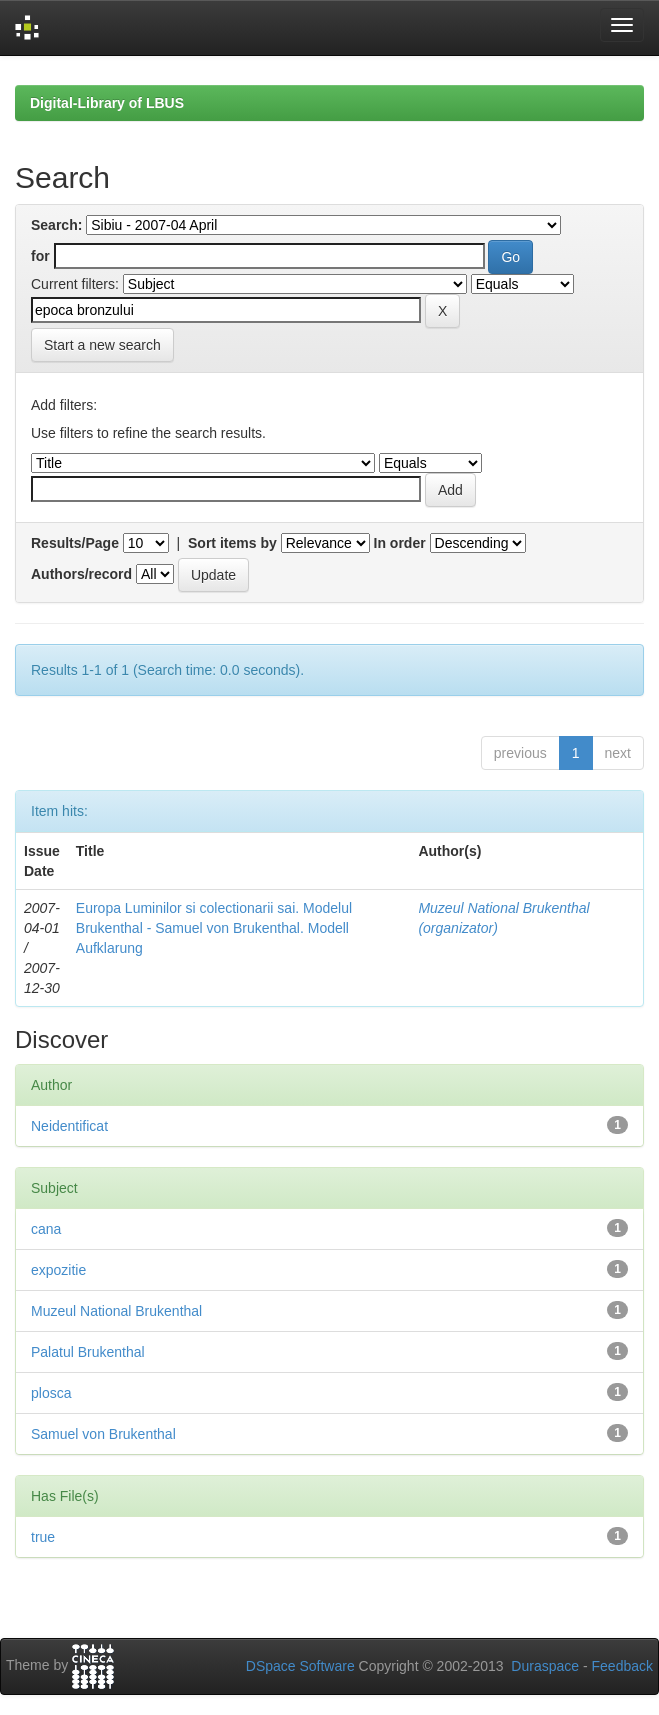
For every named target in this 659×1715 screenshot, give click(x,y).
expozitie (58, 1270)
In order (400, 543)
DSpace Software (300, 1666)
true (43, 1537)
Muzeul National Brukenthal (116, 1311)
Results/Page (75, 543)
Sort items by (232, 543)
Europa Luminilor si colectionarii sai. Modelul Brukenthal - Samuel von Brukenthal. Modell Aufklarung (214, 928)
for (40, 256)
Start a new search (102, 345)
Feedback (622, 1666)
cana (46, 1229)
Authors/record (81, 574)
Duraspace (545, 1666)
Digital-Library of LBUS (107, 103)
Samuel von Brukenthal (103, 1434)
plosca (51, 1393)
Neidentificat (69, 1126)
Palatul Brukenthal (88, 1352)
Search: (56, 225)
